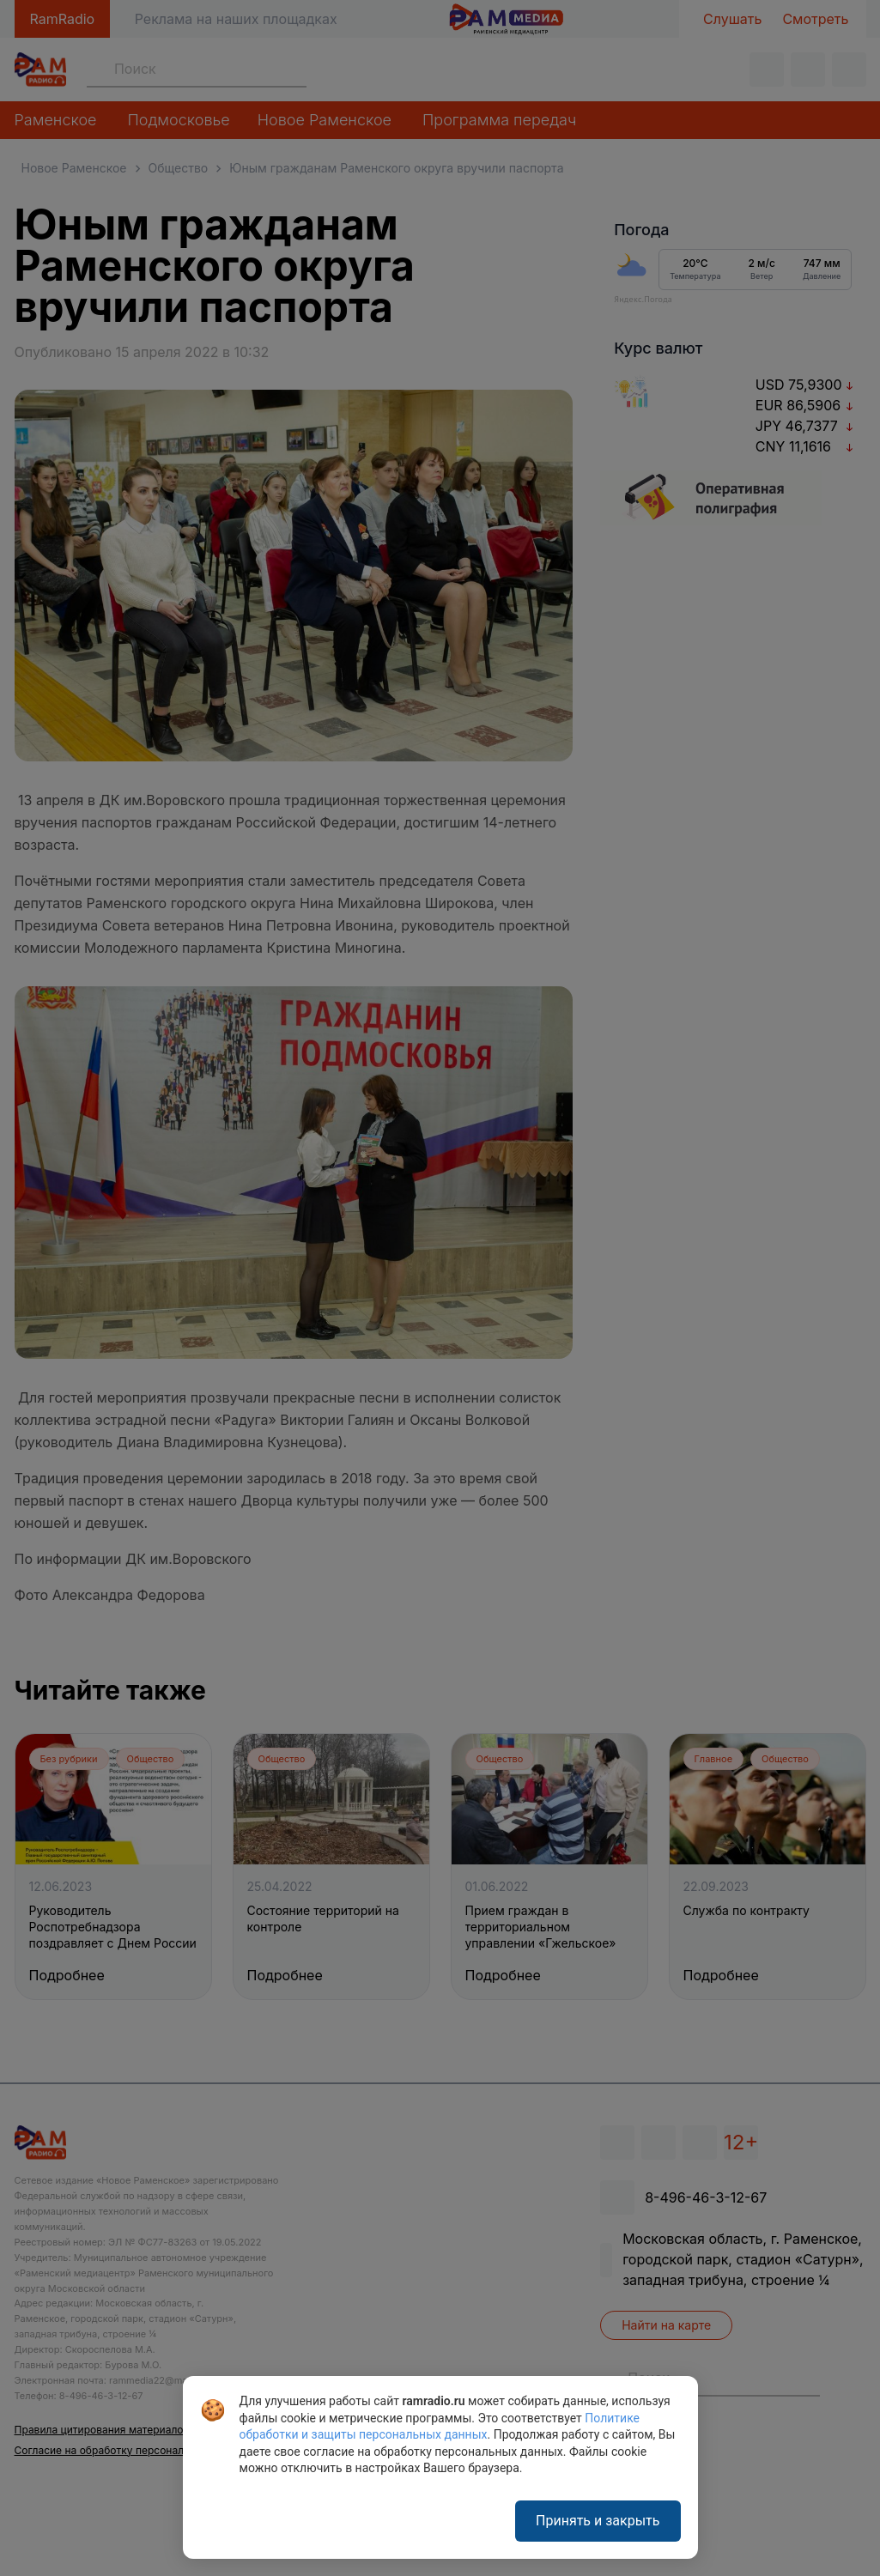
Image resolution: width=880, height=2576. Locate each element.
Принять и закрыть (597, 2520)
